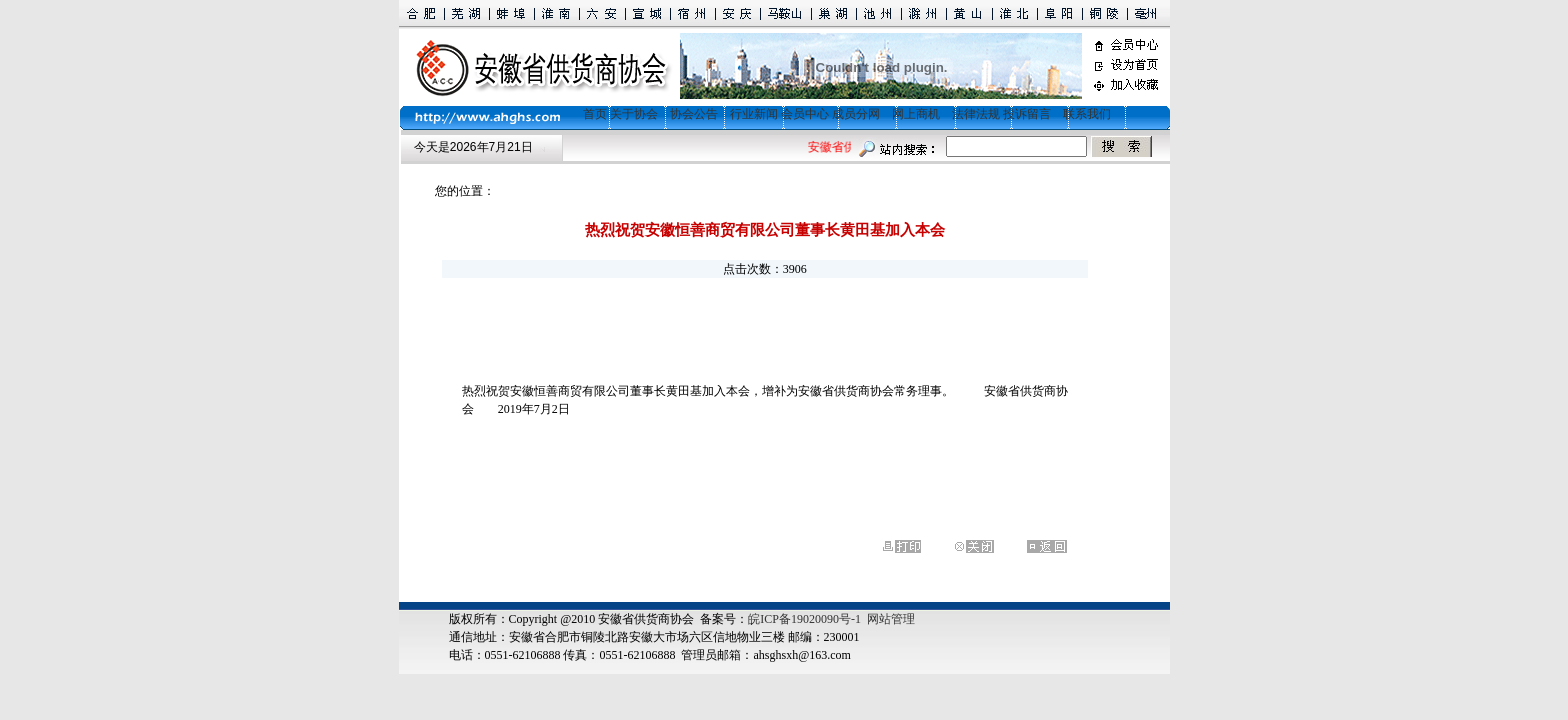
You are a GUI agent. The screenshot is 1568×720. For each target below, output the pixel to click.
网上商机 (916, 114)
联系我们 (1087, 114)
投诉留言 (1027, 114)
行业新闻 (754, 114)
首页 (589, 114)
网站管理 (891, 619)
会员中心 (805, 114)
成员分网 (856, 114)
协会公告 (694, 114)
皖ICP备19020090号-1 (804, 619)
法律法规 (976, 114)
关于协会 (634, 114)
